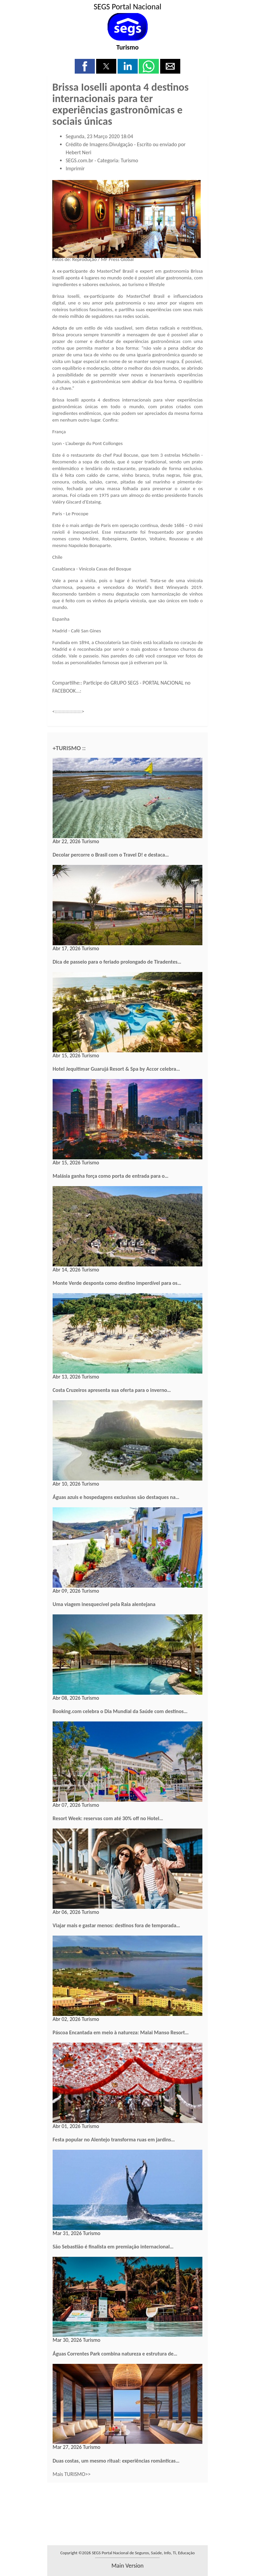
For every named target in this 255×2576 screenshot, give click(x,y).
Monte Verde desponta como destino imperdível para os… (117, 1283)
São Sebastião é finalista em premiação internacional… (113, 2246)
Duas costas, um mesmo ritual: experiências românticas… (116, 2461)
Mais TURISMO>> (71, 2474)
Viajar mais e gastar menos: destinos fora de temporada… (116, 1925)
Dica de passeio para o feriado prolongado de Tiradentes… (117, 962)
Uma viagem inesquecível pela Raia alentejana (104, 1604)
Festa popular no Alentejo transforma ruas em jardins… (114, 2139)
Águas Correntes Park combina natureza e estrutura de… (115, 2353)
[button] (85, 66)
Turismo (127, 47)
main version (127, 2565)
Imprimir (75, 168)
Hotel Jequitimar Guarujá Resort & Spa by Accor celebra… (116, 1069)
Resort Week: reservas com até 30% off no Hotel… (108, 1818)
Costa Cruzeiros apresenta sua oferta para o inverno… (112, 1390)
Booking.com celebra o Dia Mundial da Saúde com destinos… (120, 1711)
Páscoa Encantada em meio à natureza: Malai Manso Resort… (121, 2032)
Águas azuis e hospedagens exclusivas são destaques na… (116, 1497)
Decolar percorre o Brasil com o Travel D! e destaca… (111, 855)
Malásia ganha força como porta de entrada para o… (111, 1176)
